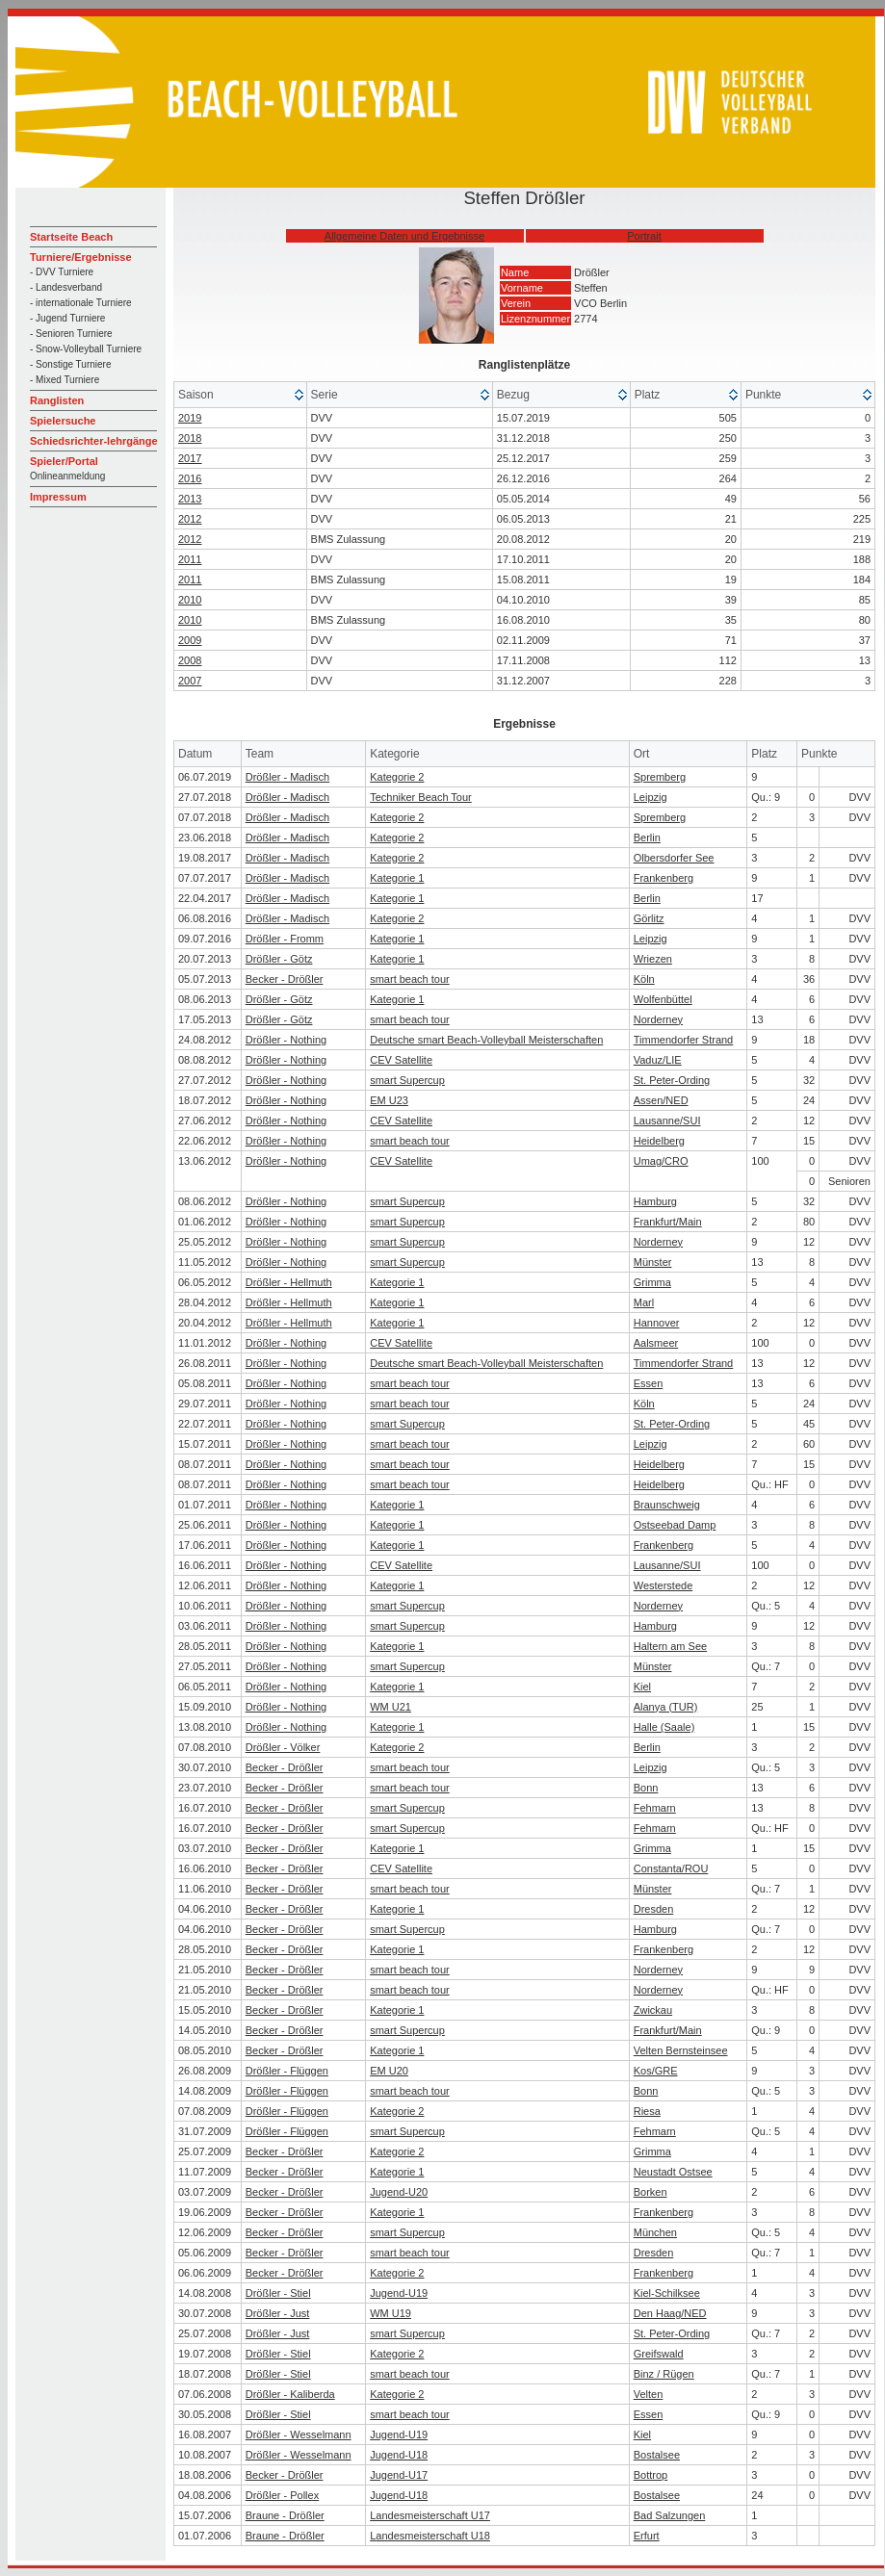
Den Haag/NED (670, 2313)
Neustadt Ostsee (673, 2171)
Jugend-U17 (399, 2475)
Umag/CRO (661, 1161)
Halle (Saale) (664, 1727)
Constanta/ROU (671, 1868)
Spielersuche (62, 420)
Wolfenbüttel (663, 999)
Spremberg (660, 777)
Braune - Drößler (285, 2515)
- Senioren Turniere (71, 333)
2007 (189, 680)
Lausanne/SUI (667, 1120)
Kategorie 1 (397, 878)
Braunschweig (667, 1504)
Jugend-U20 (399, 2192)
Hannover (657, 1322)
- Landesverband (66, 287)
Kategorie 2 (397, 777)
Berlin (647, 837)
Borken (650, 2192)
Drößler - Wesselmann (298, 2434)
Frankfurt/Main (668, 1221)
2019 (189, 418)
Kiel (642, 1686)
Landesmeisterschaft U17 (430, 2515)
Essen (649, 1383)
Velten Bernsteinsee (681, 2050)
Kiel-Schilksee (667, 2293)
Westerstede (663, 1585)
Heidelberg (659, 1140)
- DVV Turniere (61, 272)
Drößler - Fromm (285, 938)
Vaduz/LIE (658, 1060)
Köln (644, 979)
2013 (189, 498)
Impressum (58, 496)
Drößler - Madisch (287, 777)
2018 (189, 438)
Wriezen (653, 959)
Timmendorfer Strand (684, 1039)
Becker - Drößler (285, 979)
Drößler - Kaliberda (290, 2394)
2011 (189, 559)
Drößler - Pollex (282, 2495)
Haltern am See (670, 1646)
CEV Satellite (401, 1060)
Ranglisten (57, 400)
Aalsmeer (656, 1343)
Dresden (654, 1909)
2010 (189, 599)
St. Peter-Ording (672, 1080)
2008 (189, 660)
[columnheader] (240, 395)
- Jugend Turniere (67, 318)
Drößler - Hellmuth (289, 1282)
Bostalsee (657, 2454)
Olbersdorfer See (674, 857)
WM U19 (390, 2313)
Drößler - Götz (279, 959)
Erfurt (647, 2535)
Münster (653, 1262)
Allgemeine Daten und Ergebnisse (404, 236)
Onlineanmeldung (67, 476)
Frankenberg (663, 878)
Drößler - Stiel (278, 2293)
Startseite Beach (71, 237)
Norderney (658, 1019)
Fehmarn (655, 1808)
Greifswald (659, 2353)
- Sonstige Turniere (71, 364)
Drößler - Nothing (286, 1039)
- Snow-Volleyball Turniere (86, 349)
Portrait (644, 236)
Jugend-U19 (399, 2293)
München (655, 2232)
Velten (649, 2394)
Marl (644, 1302)
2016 (189, 478)
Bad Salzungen (670, 2515)
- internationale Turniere (81, 302)
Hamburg (655, 1201)
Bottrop (650, 2475)
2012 (189, 519)
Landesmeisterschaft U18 (430, 2535)
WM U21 (390, 1707)
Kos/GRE (656, 2070)
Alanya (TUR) (666, 1707)
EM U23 (389, 1100)
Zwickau (653, 2010)
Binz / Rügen (664, 2374)
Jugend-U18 (399, 2454)
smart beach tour (410, 979)
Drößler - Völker (283, 1747)
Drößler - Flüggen (287, 2070)
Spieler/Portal (64, 461)
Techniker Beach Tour (421, 797)
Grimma (652, 1282)
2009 (189, 640)
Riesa (647, 2111)
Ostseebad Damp (675, 1525)
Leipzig (650, 797)
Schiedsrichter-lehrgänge (94, 441)
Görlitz (649, 918)
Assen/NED (661, 1100)
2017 (189, 458)
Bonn (646, 1787)
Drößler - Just (278, 2313)
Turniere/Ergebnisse (81, 257)
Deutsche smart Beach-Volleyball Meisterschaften (486, 1039)
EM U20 (389, 2070)
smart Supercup (407, 1080)
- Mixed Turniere (64, 379)
